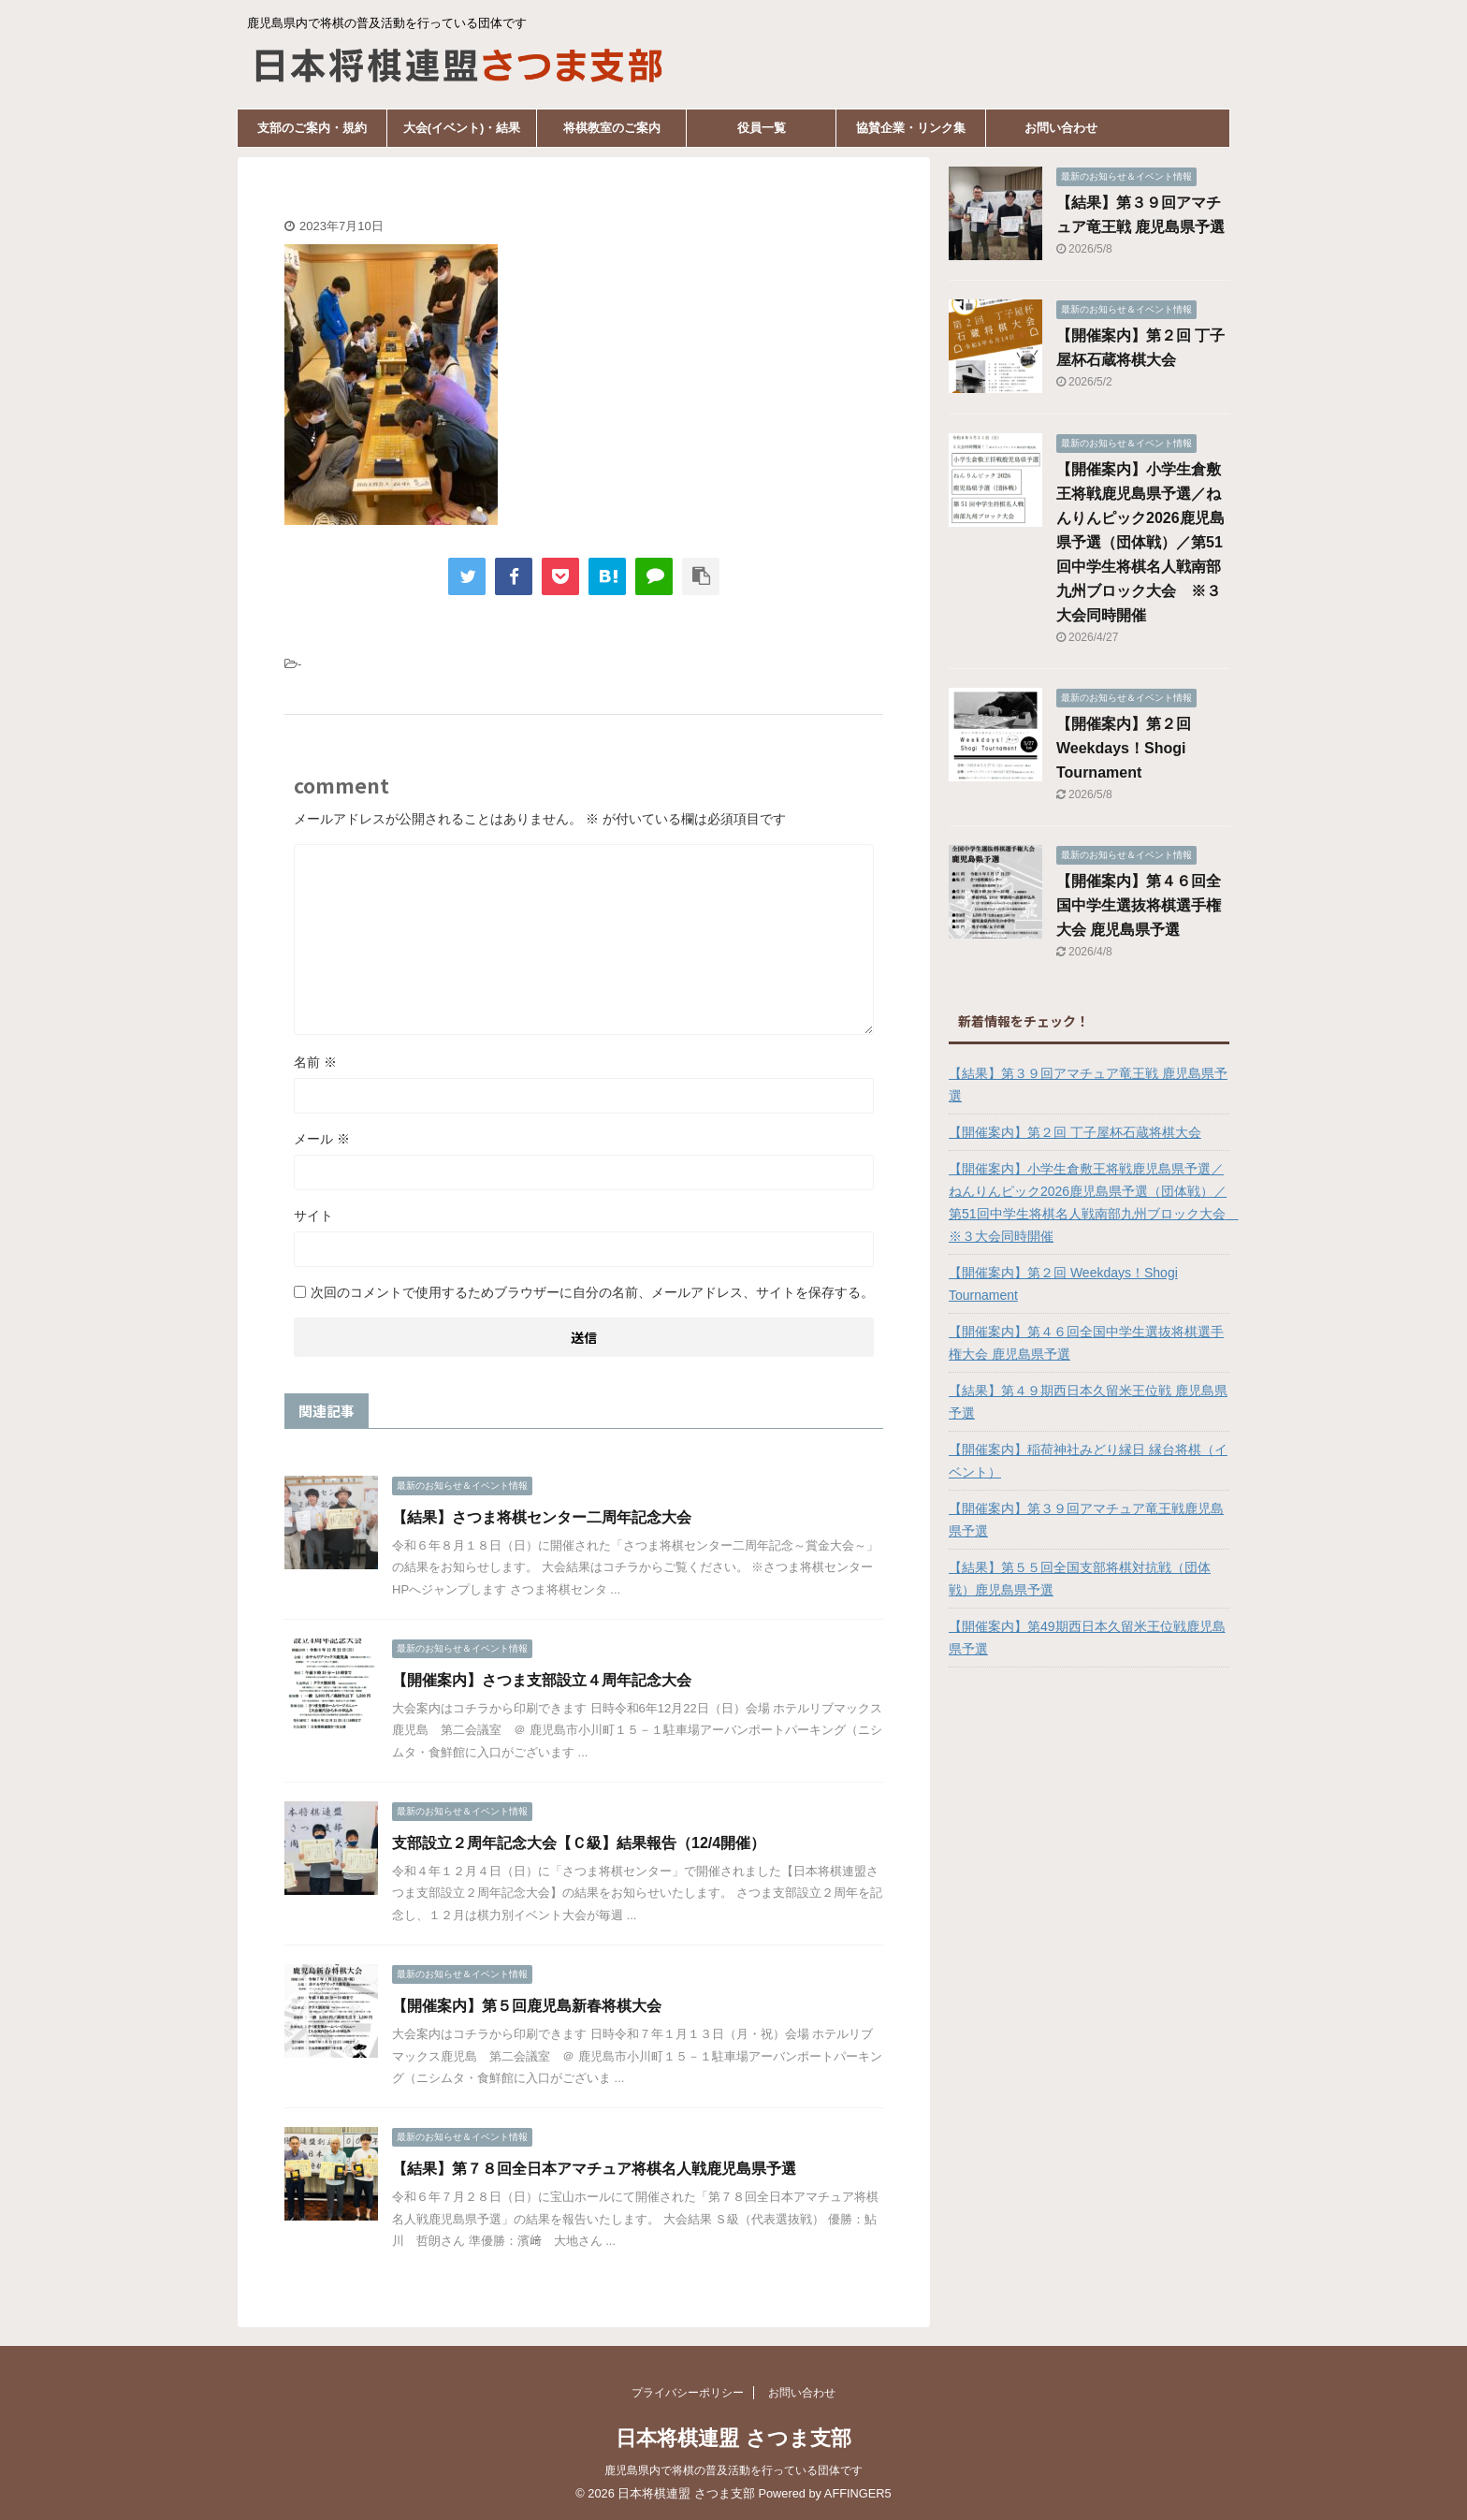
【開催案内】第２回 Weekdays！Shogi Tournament (1123, 748)
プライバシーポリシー (688, 2392)
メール (322, 1138)
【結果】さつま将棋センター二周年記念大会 (541, 1517)
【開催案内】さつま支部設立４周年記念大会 (541, 1680)
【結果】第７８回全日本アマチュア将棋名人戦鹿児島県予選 (594, 2169)
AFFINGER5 (858, 2493)
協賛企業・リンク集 (911, 128)
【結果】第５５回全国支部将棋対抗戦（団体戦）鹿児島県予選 (1080, 1578)
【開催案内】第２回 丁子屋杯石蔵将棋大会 (1075, 1132)
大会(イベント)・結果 (462, 128)
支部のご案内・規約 (312, 128)
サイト (313, 1215)
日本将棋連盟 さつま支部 (733, 2438)
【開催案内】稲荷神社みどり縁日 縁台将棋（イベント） (1088, 1460)
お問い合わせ (1060, 128)
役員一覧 (761, 128)
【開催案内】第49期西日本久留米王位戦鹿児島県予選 (1087, 1637)
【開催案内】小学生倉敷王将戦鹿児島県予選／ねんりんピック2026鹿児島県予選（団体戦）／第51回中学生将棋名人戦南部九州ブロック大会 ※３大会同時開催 (1140, 542)
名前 (315, 1062)
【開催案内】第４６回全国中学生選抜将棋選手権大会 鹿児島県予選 (1138, 905)
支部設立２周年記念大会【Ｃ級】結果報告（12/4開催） (578, 1843)
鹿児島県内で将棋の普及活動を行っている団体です (733, 2470)
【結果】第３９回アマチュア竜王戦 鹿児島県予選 (1088, 1084)
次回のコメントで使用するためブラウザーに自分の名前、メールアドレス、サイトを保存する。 (592, 1292)
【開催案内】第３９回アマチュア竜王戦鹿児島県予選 (1086, 1519)
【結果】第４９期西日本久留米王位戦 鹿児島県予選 (1088, 1401)
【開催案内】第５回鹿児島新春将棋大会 (526, 2006)
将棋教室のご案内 (612, 128)
